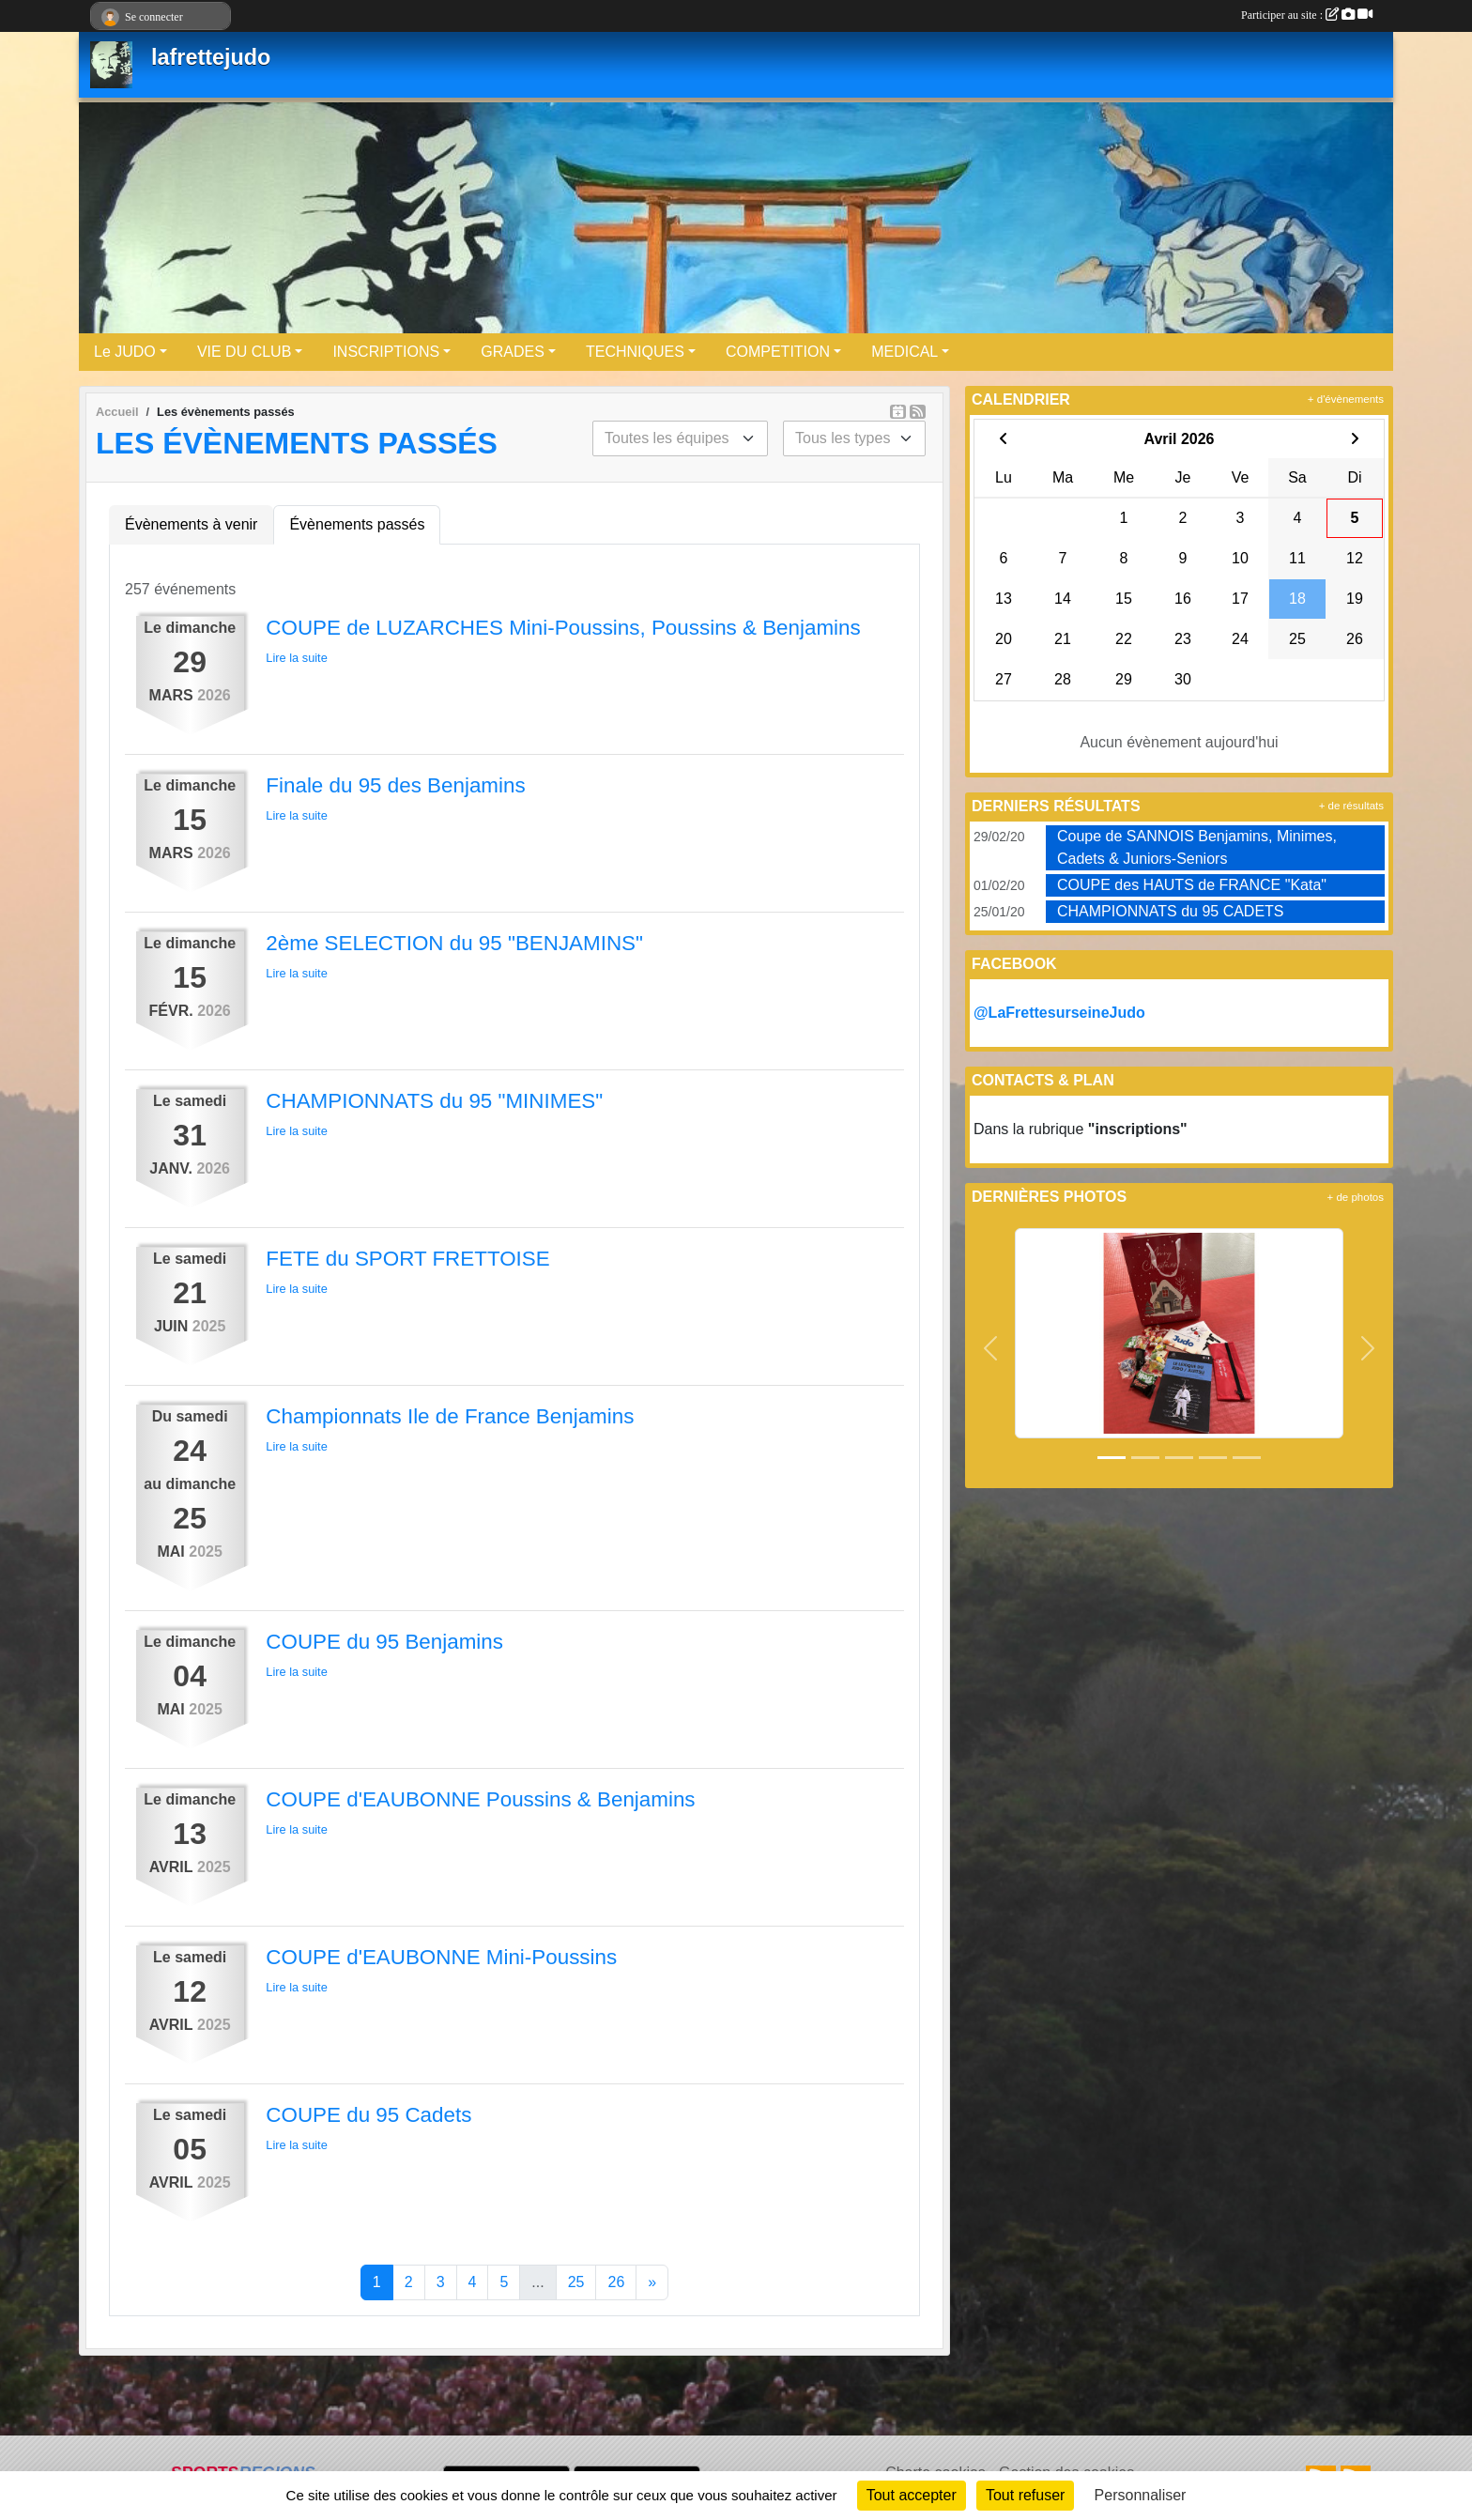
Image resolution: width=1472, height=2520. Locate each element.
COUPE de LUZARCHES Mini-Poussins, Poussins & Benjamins (563, 627)
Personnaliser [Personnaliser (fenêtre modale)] (1141, 2495)
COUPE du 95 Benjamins (384, 1641)
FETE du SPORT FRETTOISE (407, 1258)
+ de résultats (1351, 805)
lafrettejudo (210, 57)
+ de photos (1355, 1197)
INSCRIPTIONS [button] (385, 352)
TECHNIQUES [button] (635, 352)
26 (615, 2282)
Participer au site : (1306, 15)
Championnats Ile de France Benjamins (450, 1416)
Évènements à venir (191, 524)
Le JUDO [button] (125, 352)
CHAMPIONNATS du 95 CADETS (1170, 911)
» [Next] (652, 2282)
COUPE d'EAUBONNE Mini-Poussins (441, 1957)
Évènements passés (356, 524)
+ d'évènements (1346, 399)
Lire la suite (296, 658)
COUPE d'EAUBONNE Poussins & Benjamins (480, 1799)
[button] (991, 1348)
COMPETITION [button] (778, 352)
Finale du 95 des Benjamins (395, 785)
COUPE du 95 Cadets (368, 2115)
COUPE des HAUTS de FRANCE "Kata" (1191, 885)
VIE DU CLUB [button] (244, 352)
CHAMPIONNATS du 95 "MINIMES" (434, 1101)
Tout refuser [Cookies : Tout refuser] (1025, 2495)
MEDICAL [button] (904, 352)
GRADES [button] (512, 352)
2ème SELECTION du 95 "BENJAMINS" (454, 943)
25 (576, 2282)
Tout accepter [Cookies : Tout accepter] (911, 2495)
